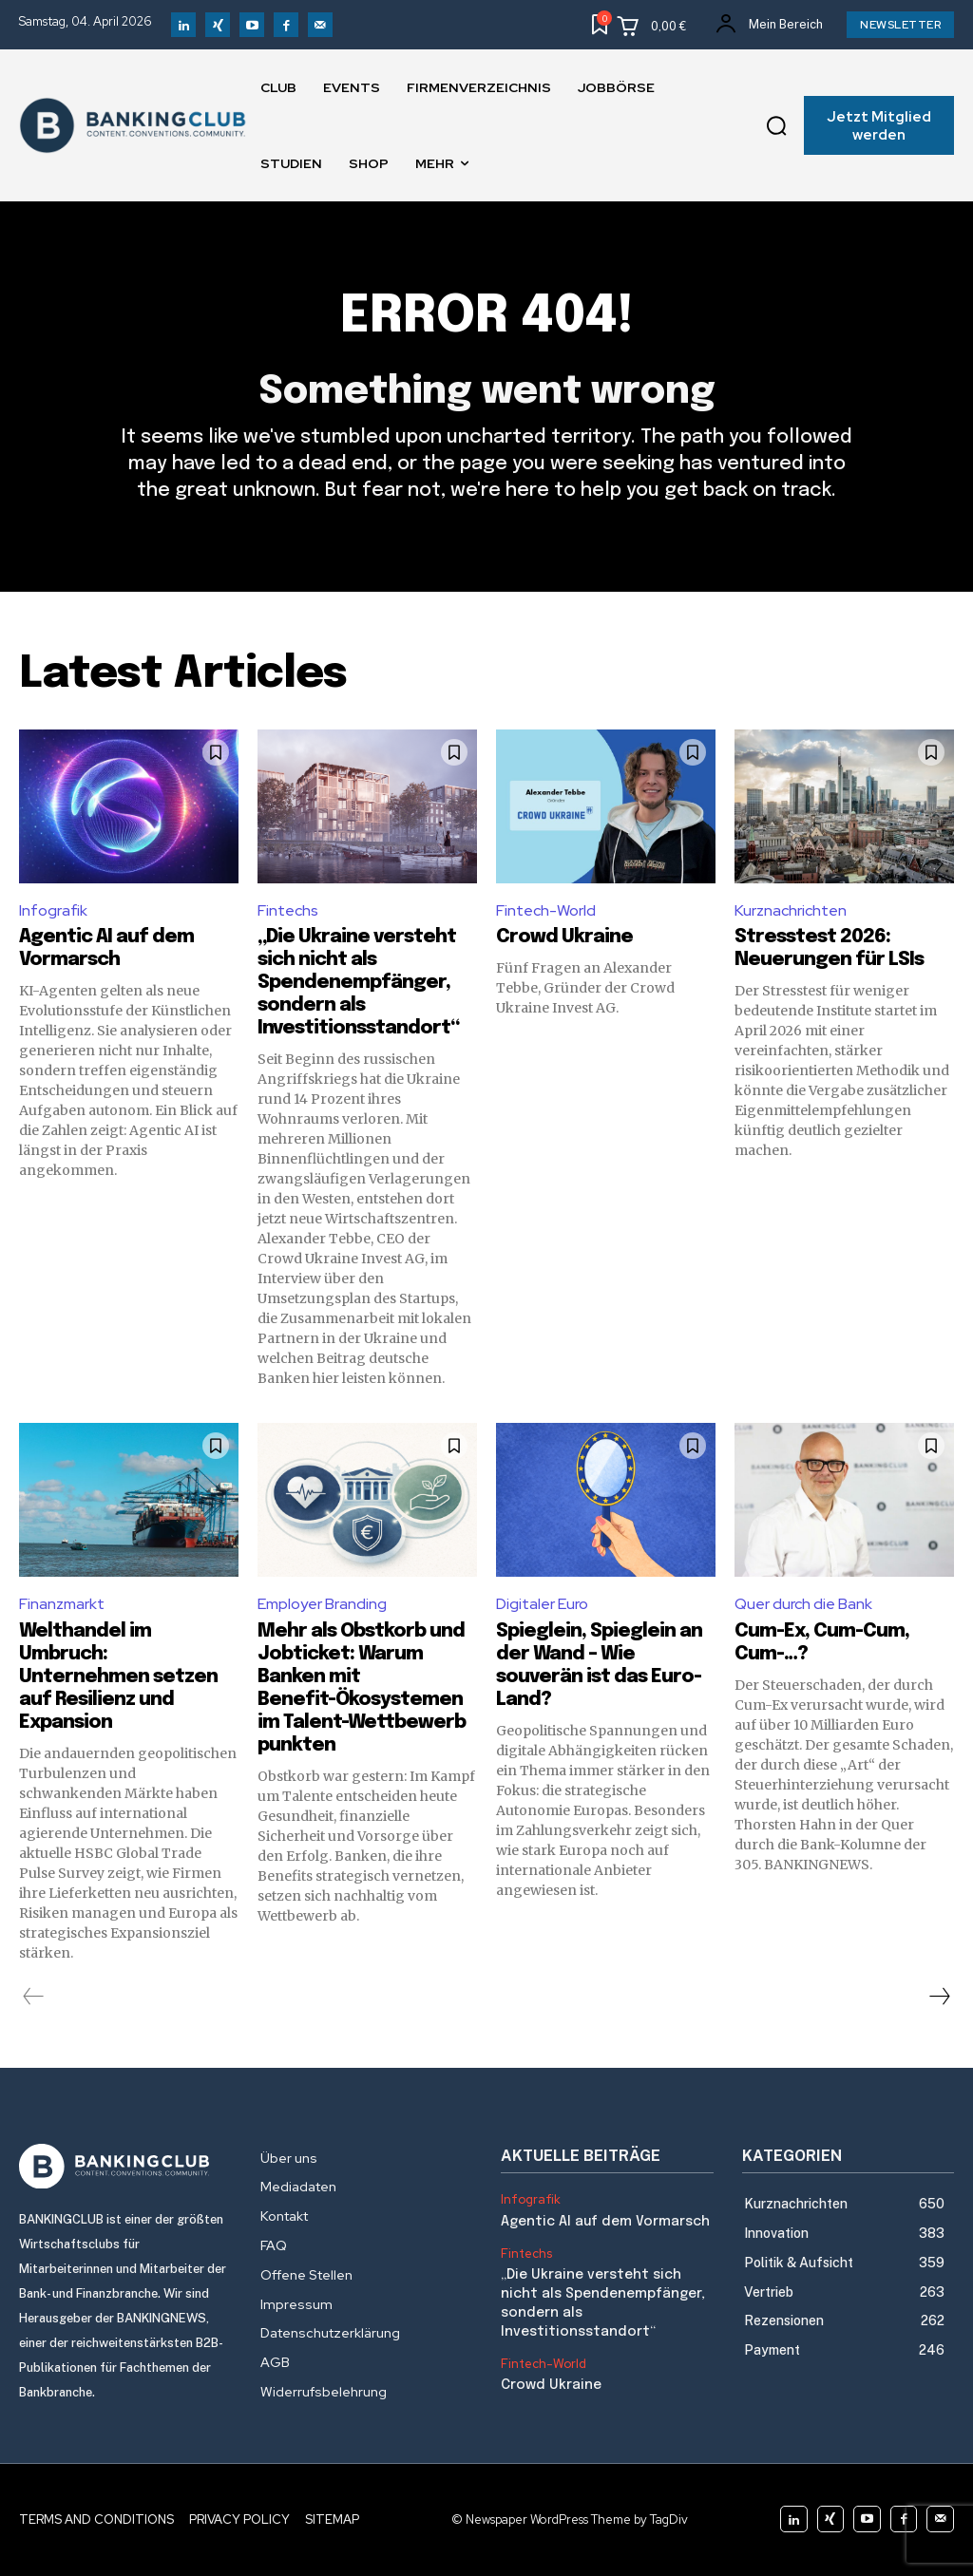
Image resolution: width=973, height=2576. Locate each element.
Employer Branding (322, 1604)
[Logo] (125, 2166)
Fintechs (288, 910)
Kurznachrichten (791, 910)
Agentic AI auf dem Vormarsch (604, 2221)
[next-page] (939, 1996)
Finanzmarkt (62, 1604)
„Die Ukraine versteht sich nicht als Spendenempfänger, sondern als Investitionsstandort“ (358, 982)
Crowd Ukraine (564, 937)
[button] (776, 125)
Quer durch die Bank (803, 1604)
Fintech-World (546, 910)
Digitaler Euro (542, 1604)
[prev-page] (33, 1996)
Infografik (53, 910)
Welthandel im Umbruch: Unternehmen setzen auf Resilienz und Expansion (118, 1677)
